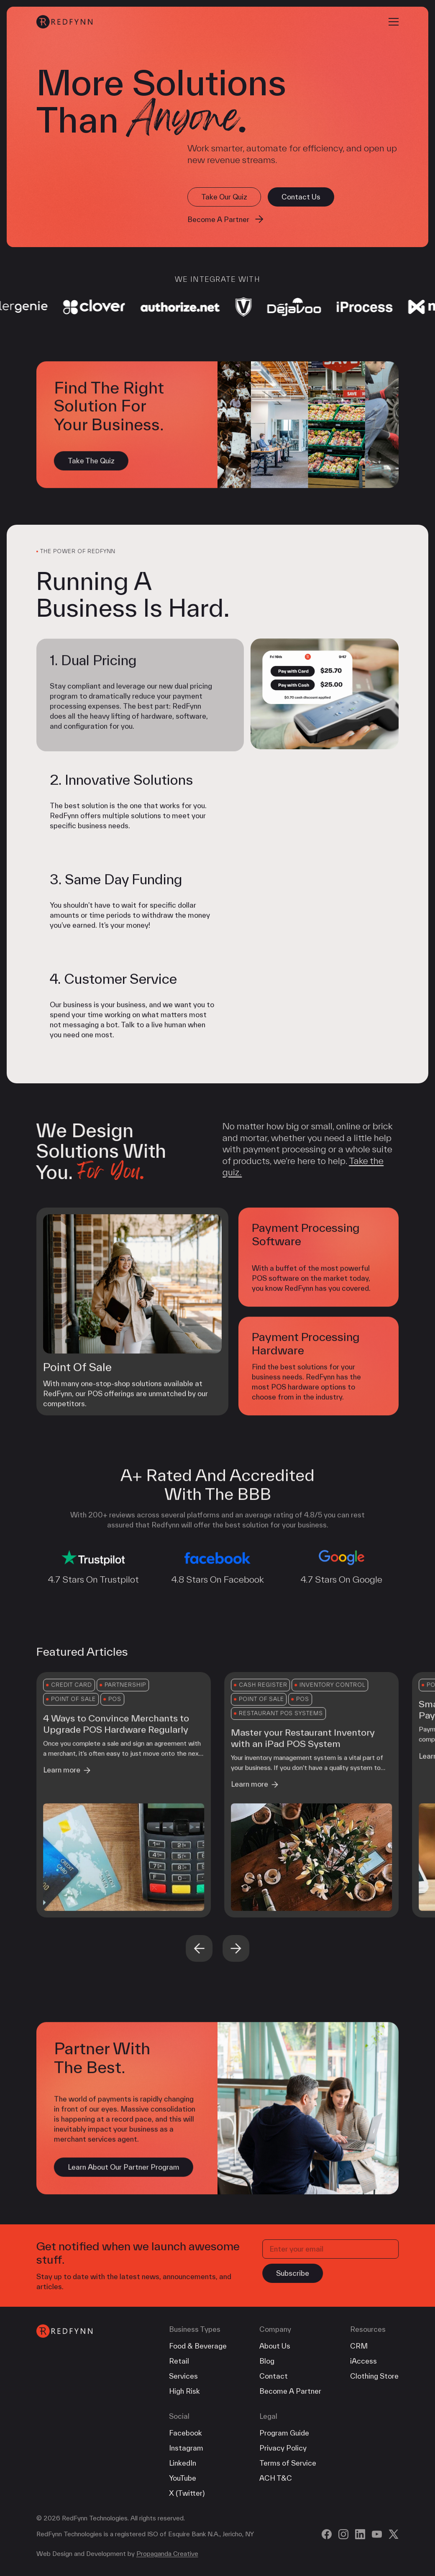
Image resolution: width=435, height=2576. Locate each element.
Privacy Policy (283, 2448)
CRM (359, 2346)
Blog (266, 2361)
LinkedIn (182, 2463)
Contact (273, 2376)
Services (183, 2376)
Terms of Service (287, 2463)
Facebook (185, 2433)
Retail (179, 2361)
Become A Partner (290, 2391)
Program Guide (284, 2433)
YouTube (182, 2478)
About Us (274, 2346)
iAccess (363, 2361)
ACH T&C (275, 2478)
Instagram (186, 2448)
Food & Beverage (198, 2346)
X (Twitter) (187, 2493)
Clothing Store (374, 2376)
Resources (368, 2329)
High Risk (184, 2391)
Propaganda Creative (167, 2553)
